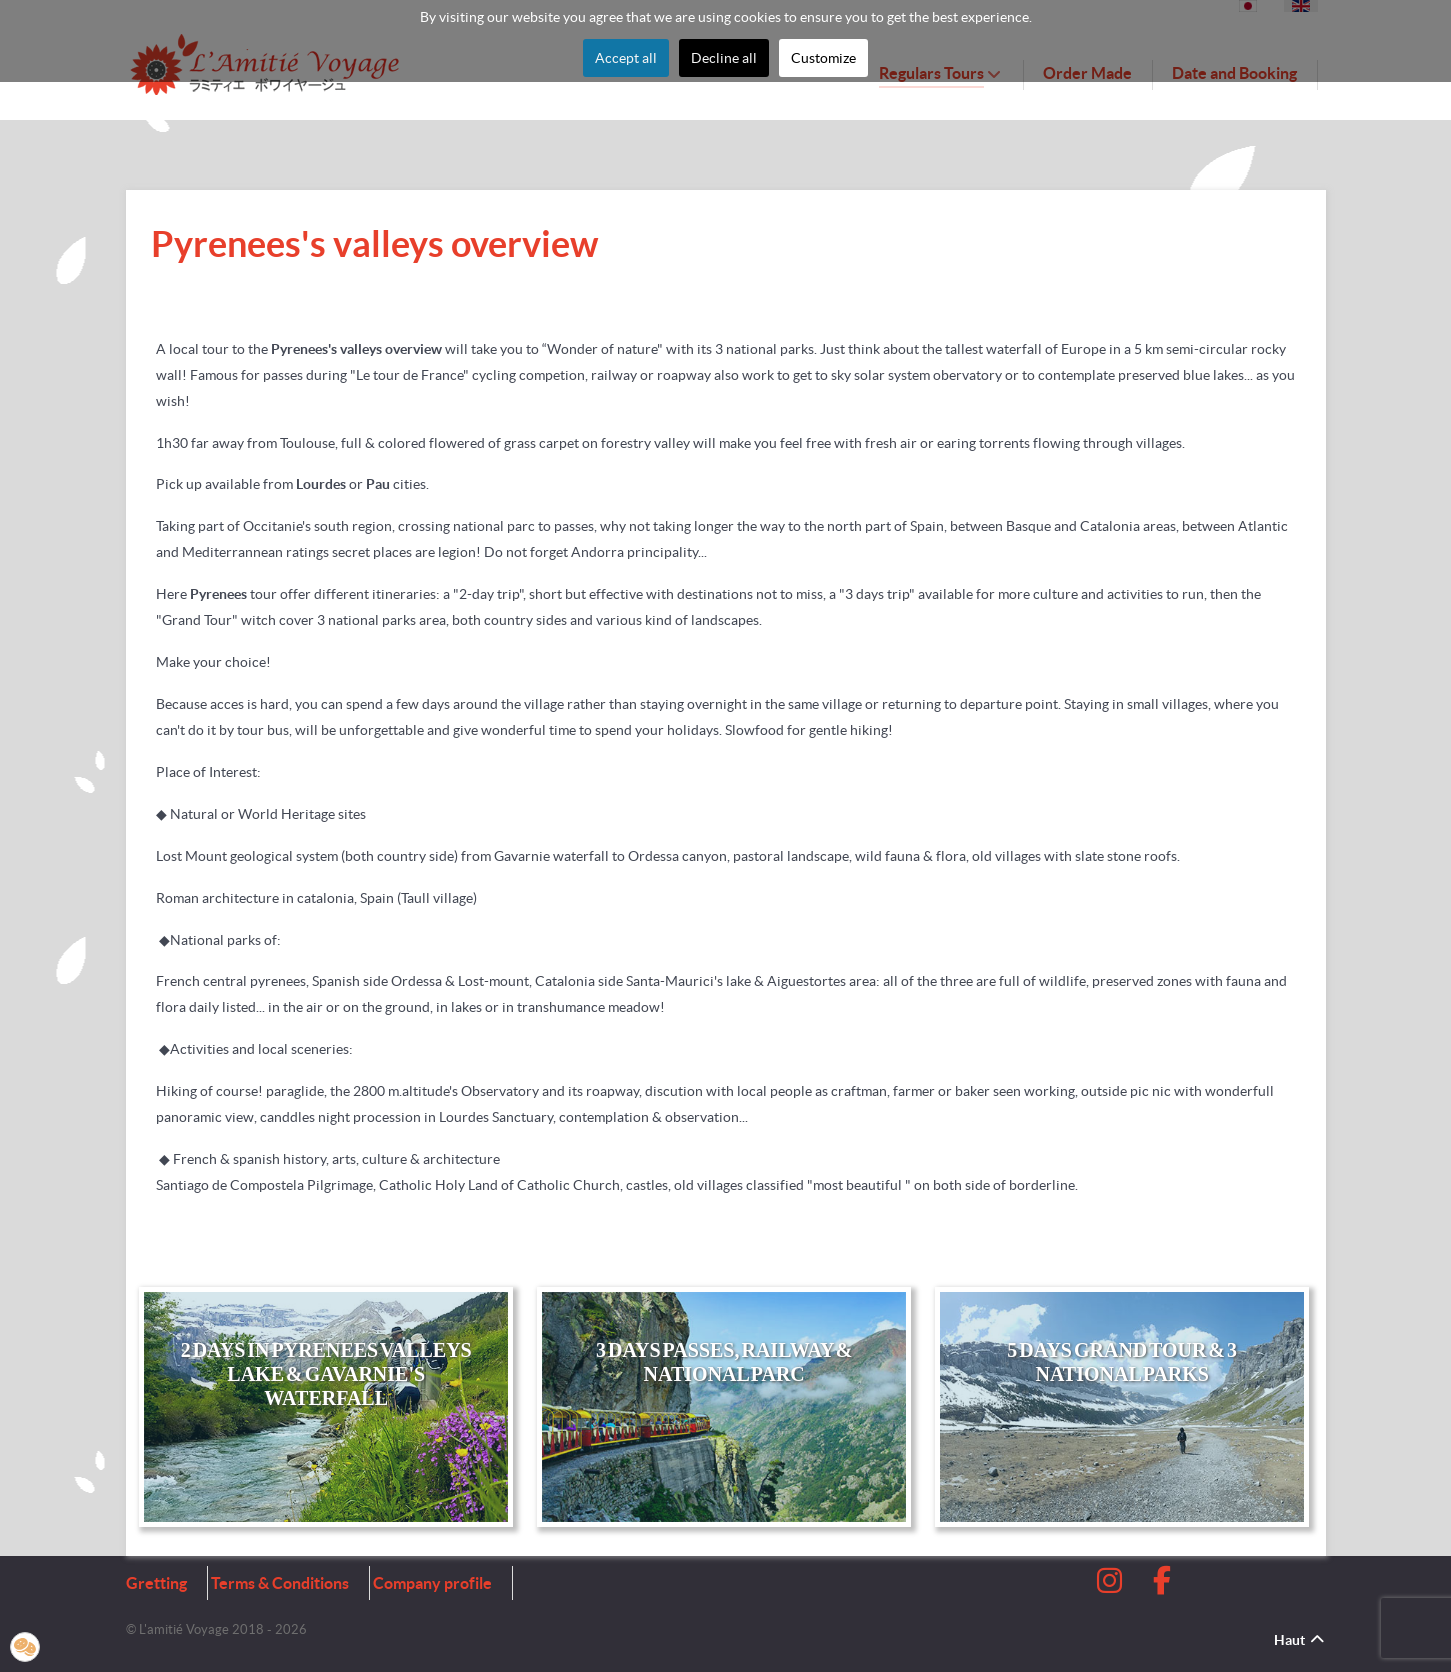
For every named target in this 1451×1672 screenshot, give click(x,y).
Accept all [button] (626, 58)
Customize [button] (823, 58)
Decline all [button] (724, 58)
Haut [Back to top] (1300, 1640)
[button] (25, 1647)
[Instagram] (1112, 1586)
